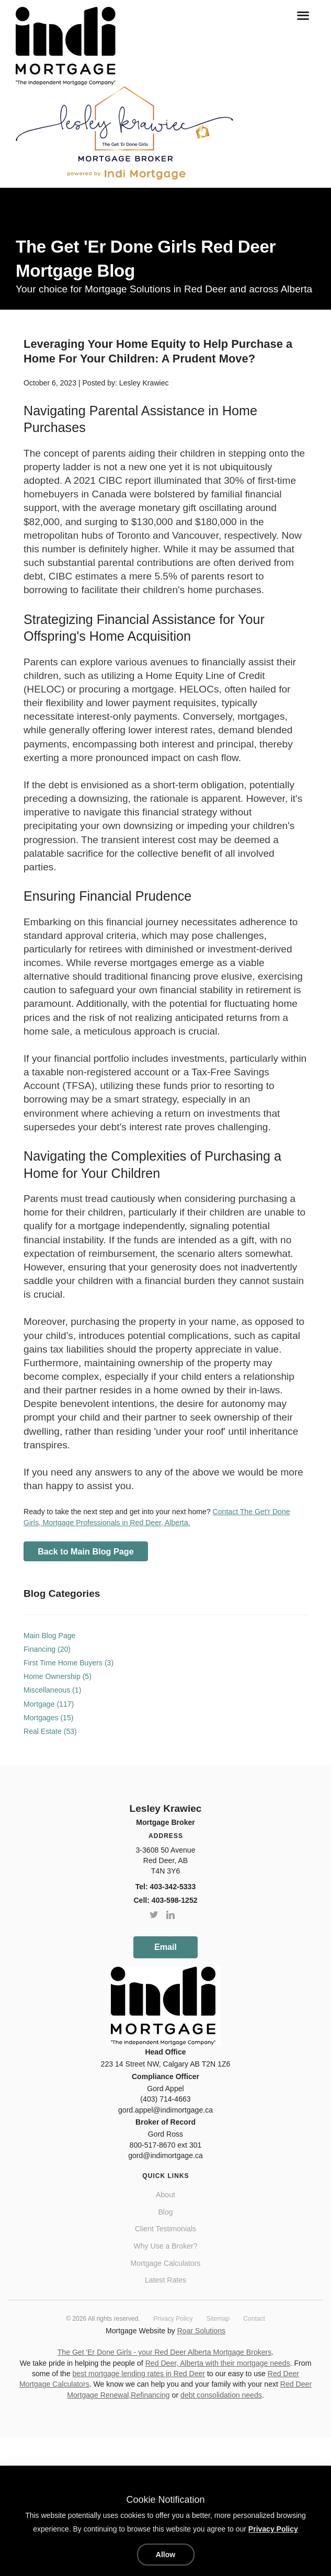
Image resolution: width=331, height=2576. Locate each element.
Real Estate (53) (50, 1731)
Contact (254, 2318)
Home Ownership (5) (58, 1676)
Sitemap (218, 2318)
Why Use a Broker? (165, 2246)
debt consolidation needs (221, 2395)
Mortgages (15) (48, 1717)
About (165, 2195)
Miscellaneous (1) (52, 1690)
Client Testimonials (165, 2229)
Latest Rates (165, 2280)
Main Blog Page (49, 1635)
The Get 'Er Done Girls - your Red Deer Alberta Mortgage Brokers (165, 2352)
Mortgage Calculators (166, 2263)
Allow (165, 2554)
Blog (165, 2212)
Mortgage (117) (49, 1704)
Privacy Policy (172, 2318)
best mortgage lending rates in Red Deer (138, 2373)
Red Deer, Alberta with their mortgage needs (217, 2363)
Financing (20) (47, 1649)
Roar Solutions (201, 2331)
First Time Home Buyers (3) (68, 1663)
